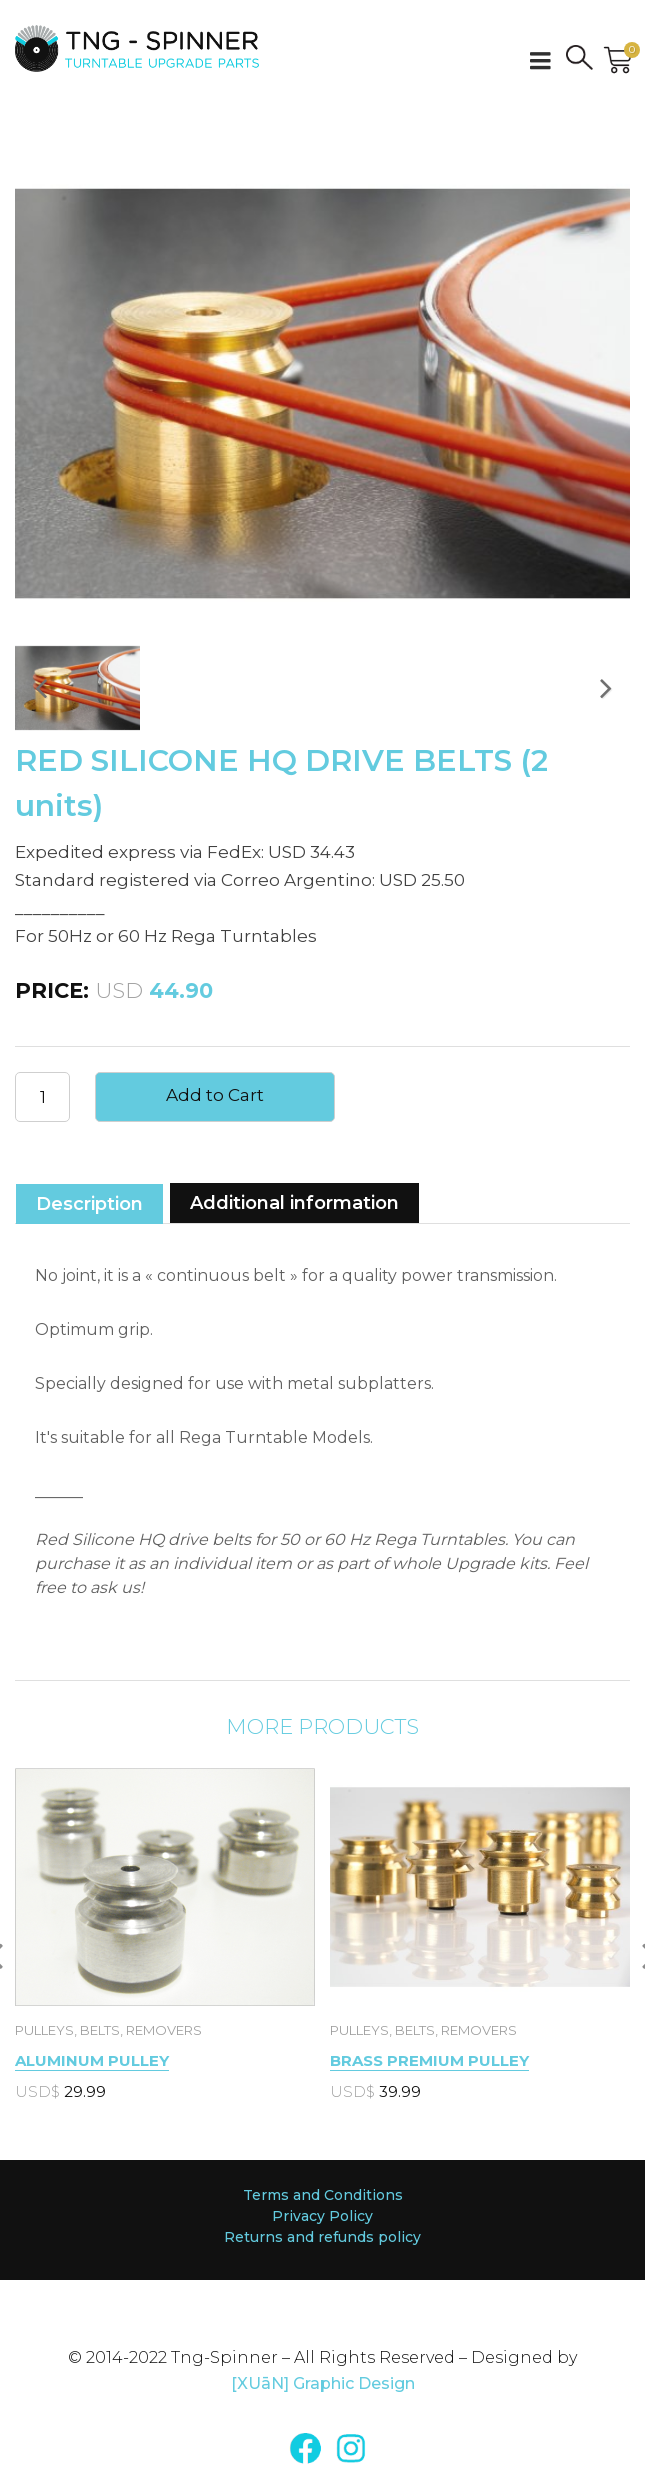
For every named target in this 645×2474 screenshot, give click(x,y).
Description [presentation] (89, 1204)
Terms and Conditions (323, 2195)
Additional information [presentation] (294, 1203)
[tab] (89, 1202)
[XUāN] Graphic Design (323, 2383)
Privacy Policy (322, 2216)
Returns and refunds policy (322, 2237)
